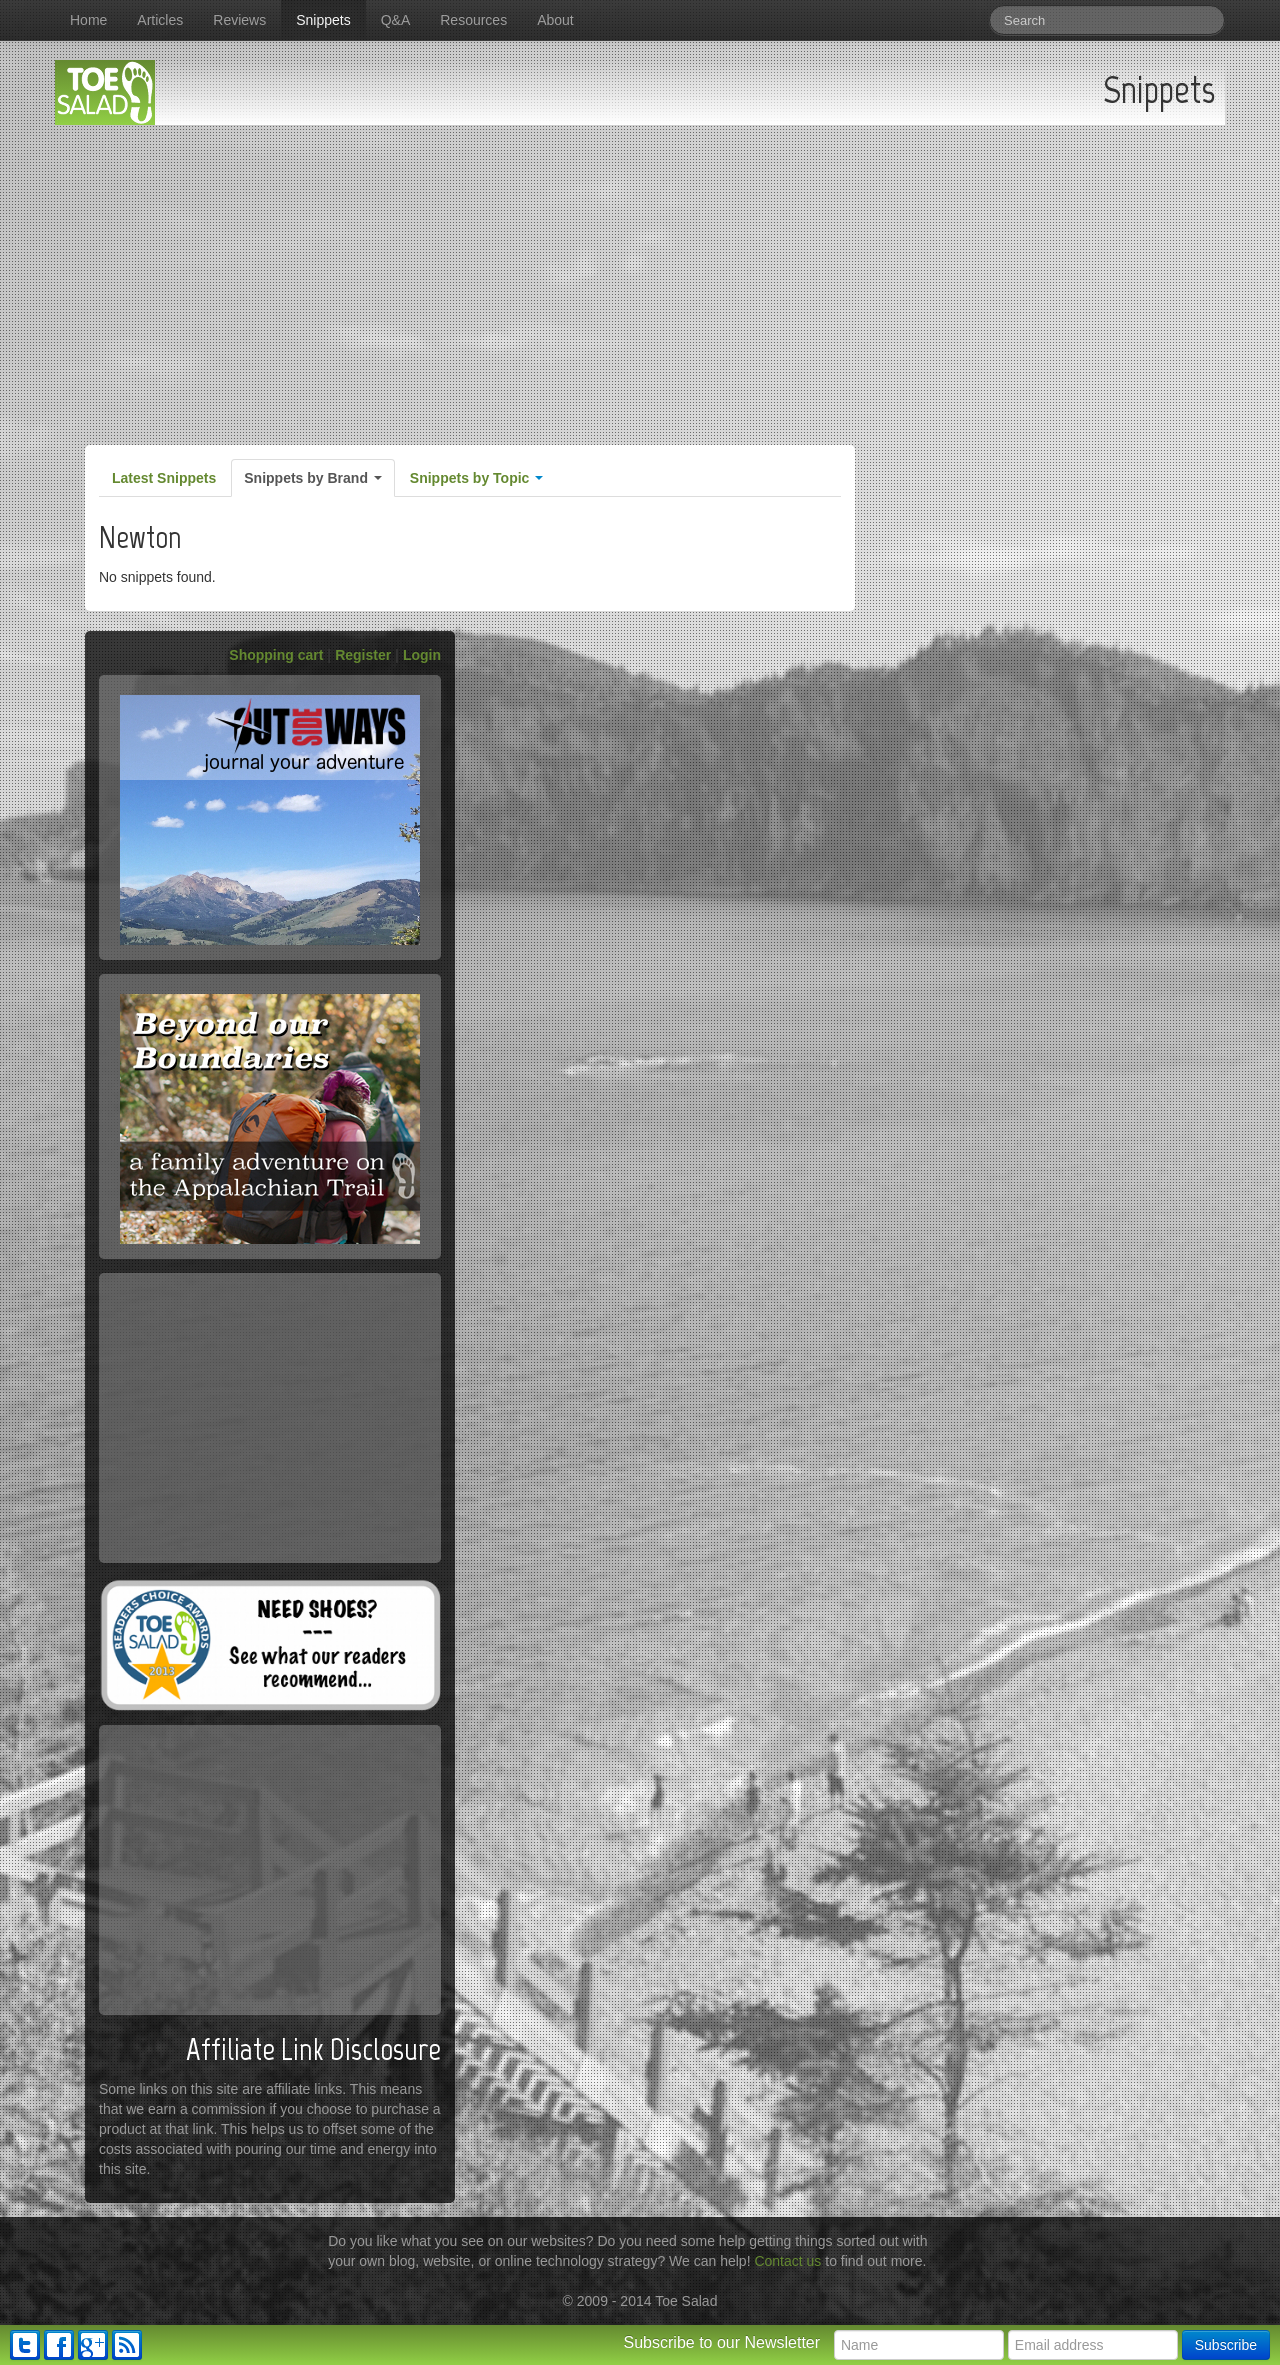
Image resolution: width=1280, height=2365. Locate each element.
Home (88, 20)
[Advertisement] (640, 275)
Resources (473, 20)
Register (363, 655)
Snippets (323, 20)
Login (422, 655)
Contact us (787, 2261)
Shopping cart (276, 655)
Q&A (396, 20)
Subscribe (1226, 2345)
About (555, 20)
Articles (160, 20)
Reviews (239, 20)
